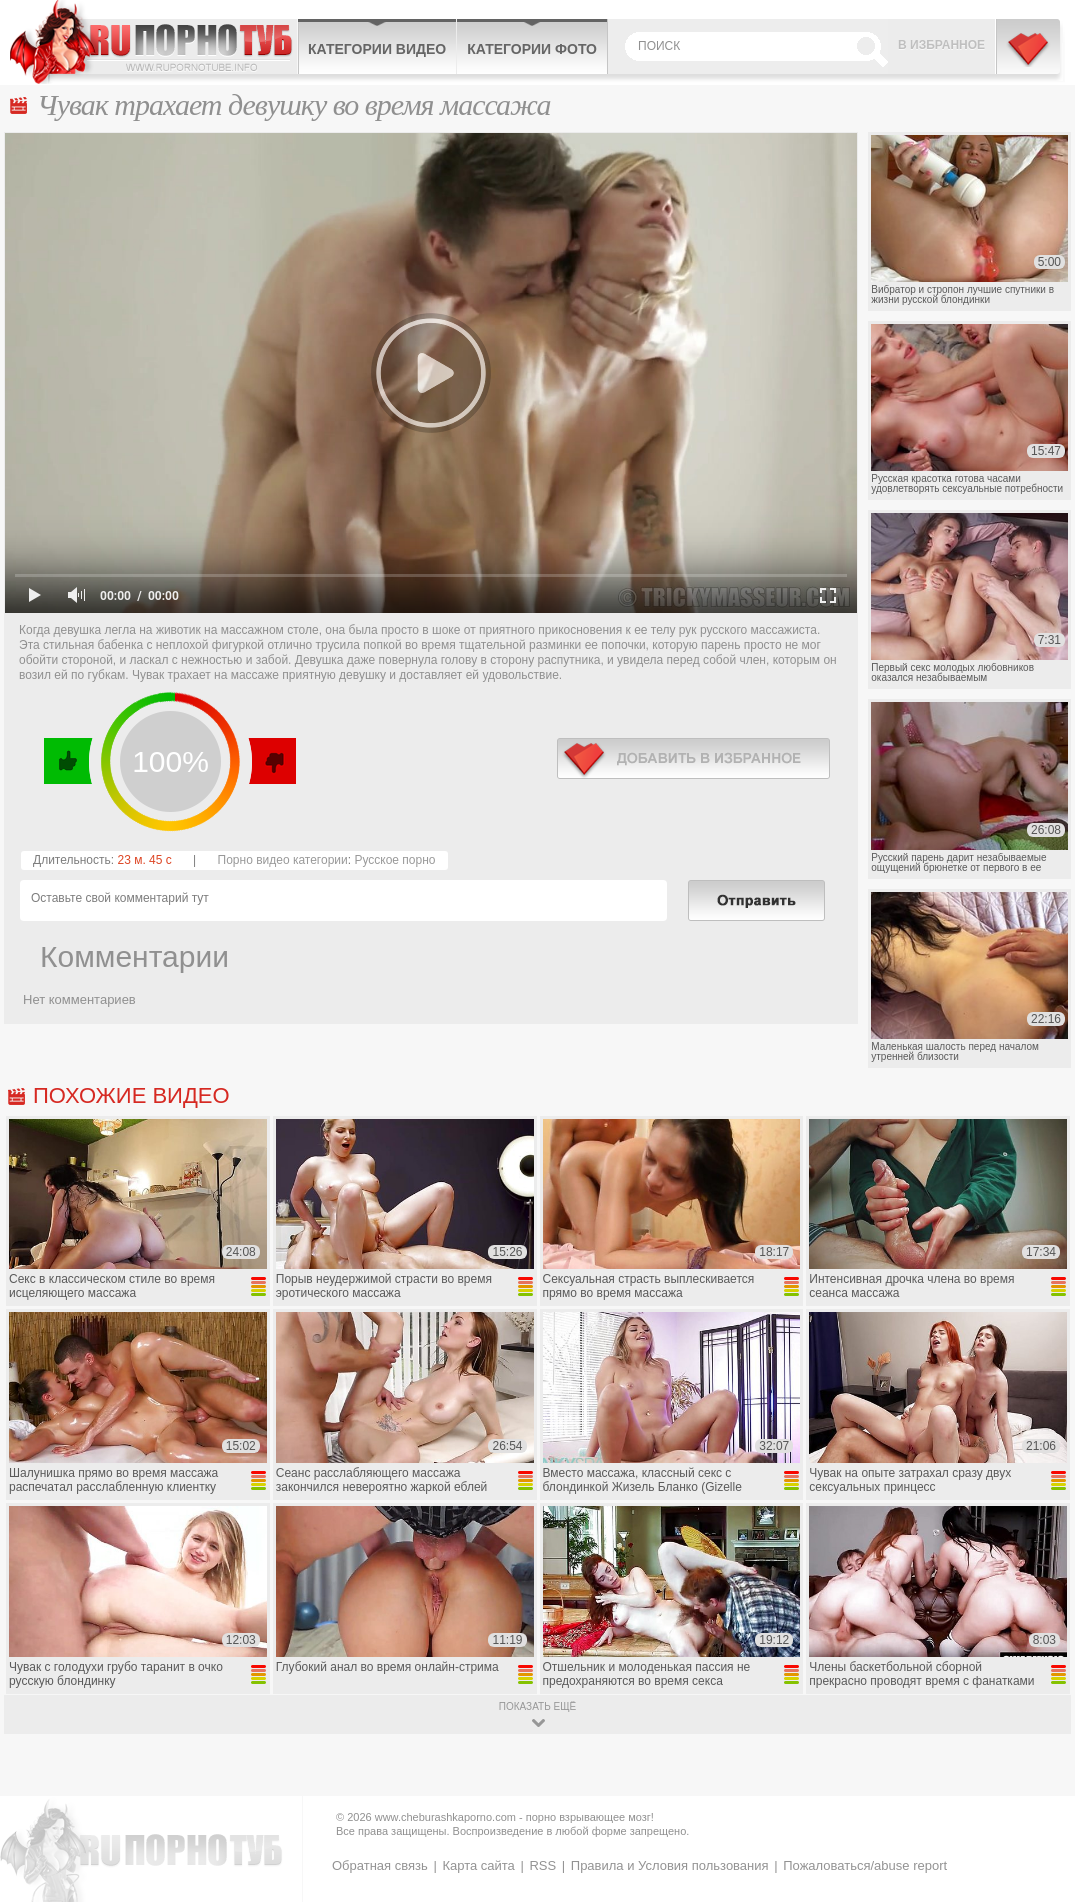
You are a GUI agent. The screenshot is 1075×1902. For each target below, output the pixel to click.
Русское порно (394, 860)
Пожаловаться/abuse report (865, 1865)
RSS (542, 1865)
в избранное (693, 758)
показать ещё (537, 1706)
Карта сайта (478, 1865)
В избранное (941, 45)
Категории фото (532, 49)
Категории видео (377, 49)
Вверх (1036, 1786)
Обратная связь (380, 1865)
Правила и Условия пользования (670, 1865)
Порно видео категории (283, 860)
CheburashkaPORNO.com (153, 42)
